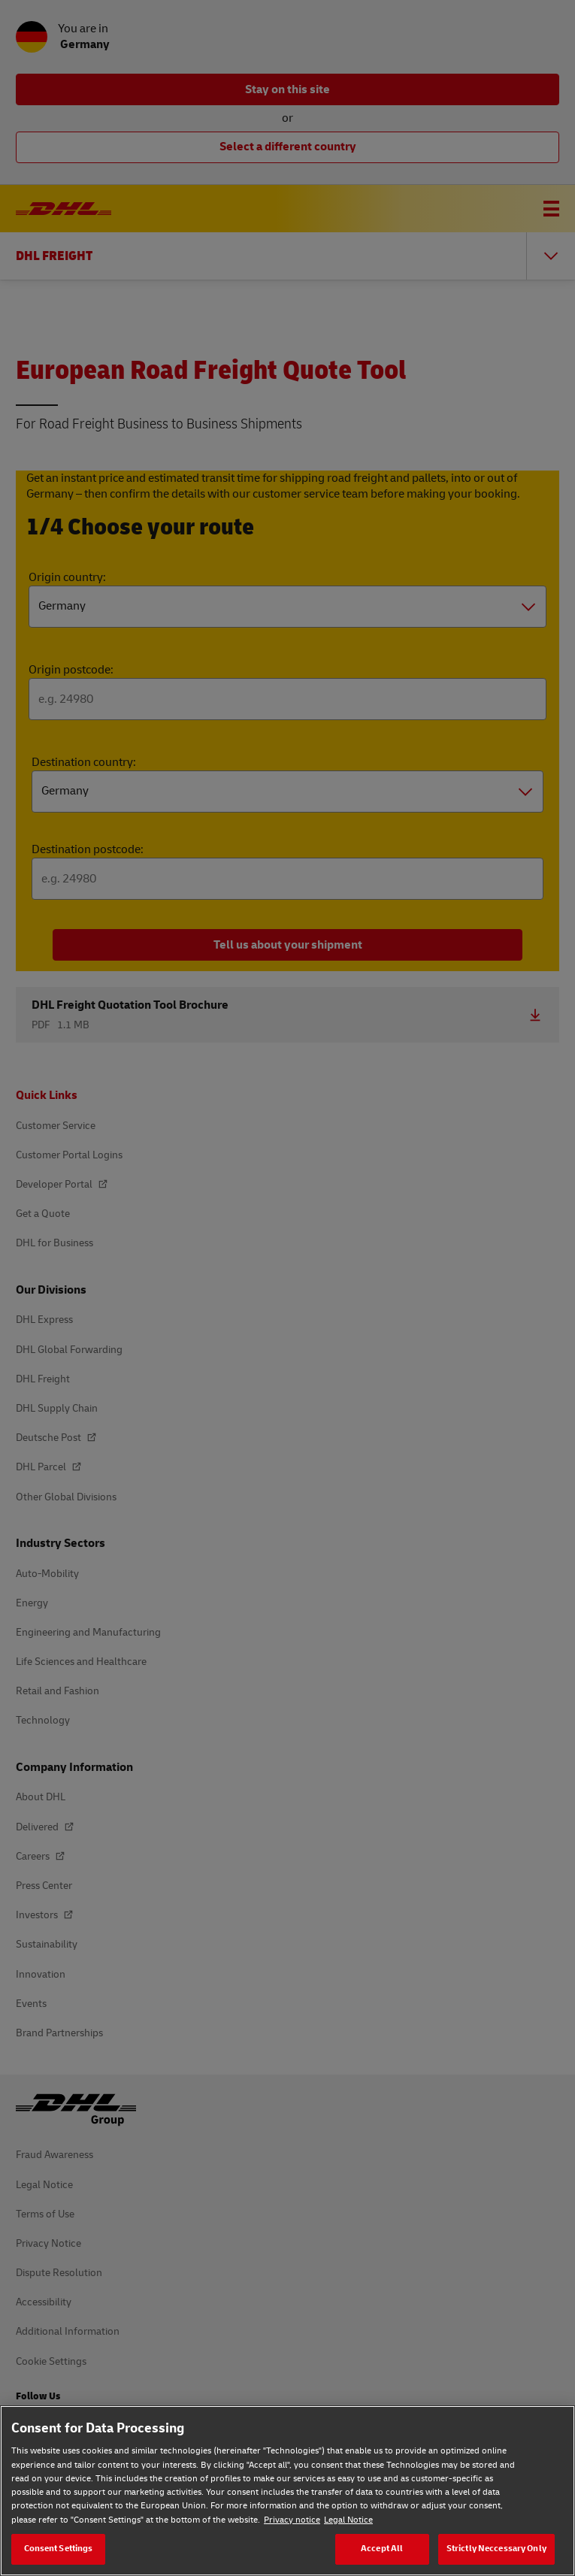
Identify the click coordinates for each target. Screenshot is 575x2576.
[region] (287, 2490)
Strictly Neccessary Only (496, 2548)
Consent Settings (58, 2548)
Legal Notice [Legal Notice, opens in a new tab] (348, 2520)
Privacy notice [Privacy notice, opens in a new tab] (292, 2520)
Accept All (382, 2548)
